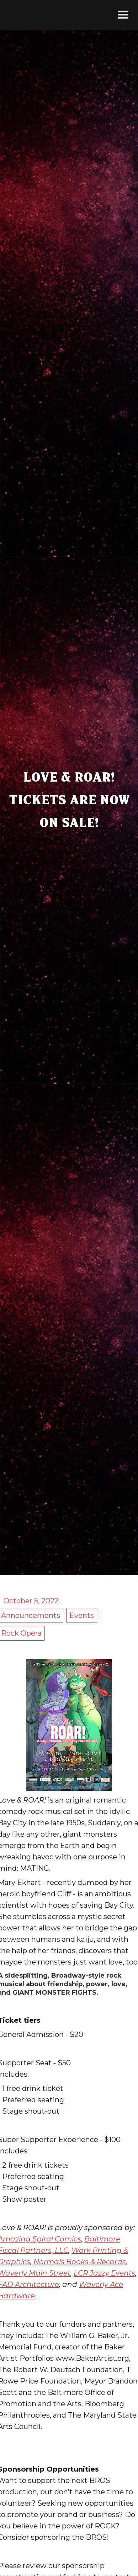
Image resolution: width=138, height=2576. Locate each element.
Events (81, 1615)
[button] (123, 15)
